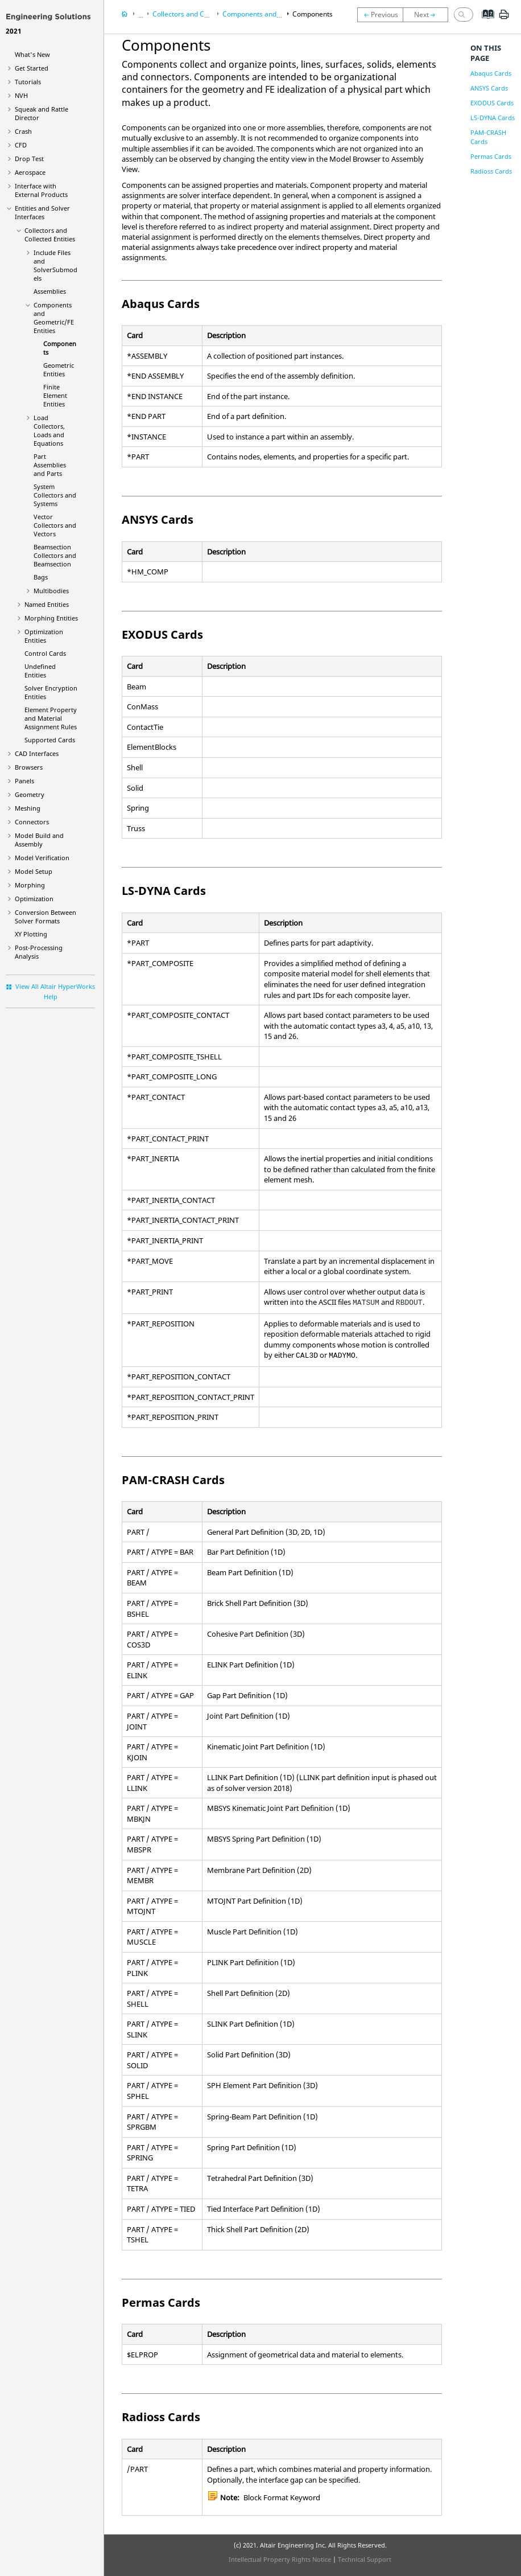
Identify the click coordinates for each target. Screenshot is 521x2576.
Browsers (29, 767)
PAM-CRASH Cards (488, 137)
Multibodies (51, 590)
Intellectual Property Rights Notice (280, 2559)
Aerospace (30, 172)
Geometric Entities (58, 369)
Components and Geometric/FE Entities (54, 318)
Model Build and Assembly (39, 839)
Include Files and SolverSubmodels (55, 265)
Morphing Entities (51, 618)
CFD (21, 145)
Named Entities (46, 604)
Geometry (29, 794)
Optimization (34, 898)
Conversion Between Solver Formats (45, 916)
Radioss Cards (491, 171)
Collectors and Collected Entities (49, 234)
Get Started (31, 68)
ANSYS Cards (489, 88)
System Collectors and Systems (55, 495)
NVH (21, 95)
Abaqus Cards (490, 73)
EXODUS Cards (492, 102)
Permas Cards (490, 156)
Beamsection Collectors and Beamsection (55, 555)
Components (312, 14)
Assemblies (50, 291)
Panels (24, 781)
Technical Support (364, 2559)
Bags (41, 577)
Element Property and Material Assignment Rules (50, 718)
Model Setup (33, 871)
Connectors (32, 821)
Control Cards (45, 653)
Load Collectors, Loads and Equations (49, 430)
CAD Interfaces (37, 753)
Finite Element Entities (55, 395)
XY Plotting (31, 934)
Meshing (27, 808)
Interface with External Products (41, 190)
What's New (32, 54)
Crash (23, 131)
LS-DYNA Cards (492, 117)
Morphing (30, 885)
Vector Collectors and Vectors (55, 525)
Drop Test (29, 158)
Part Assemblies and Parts (50, 465)
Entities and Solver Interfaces (42, 212)
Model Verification (42, 857)
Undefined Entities (40, 670)
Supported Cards (49, 740)
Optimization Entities (43, 635)
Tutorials (28, 81)
